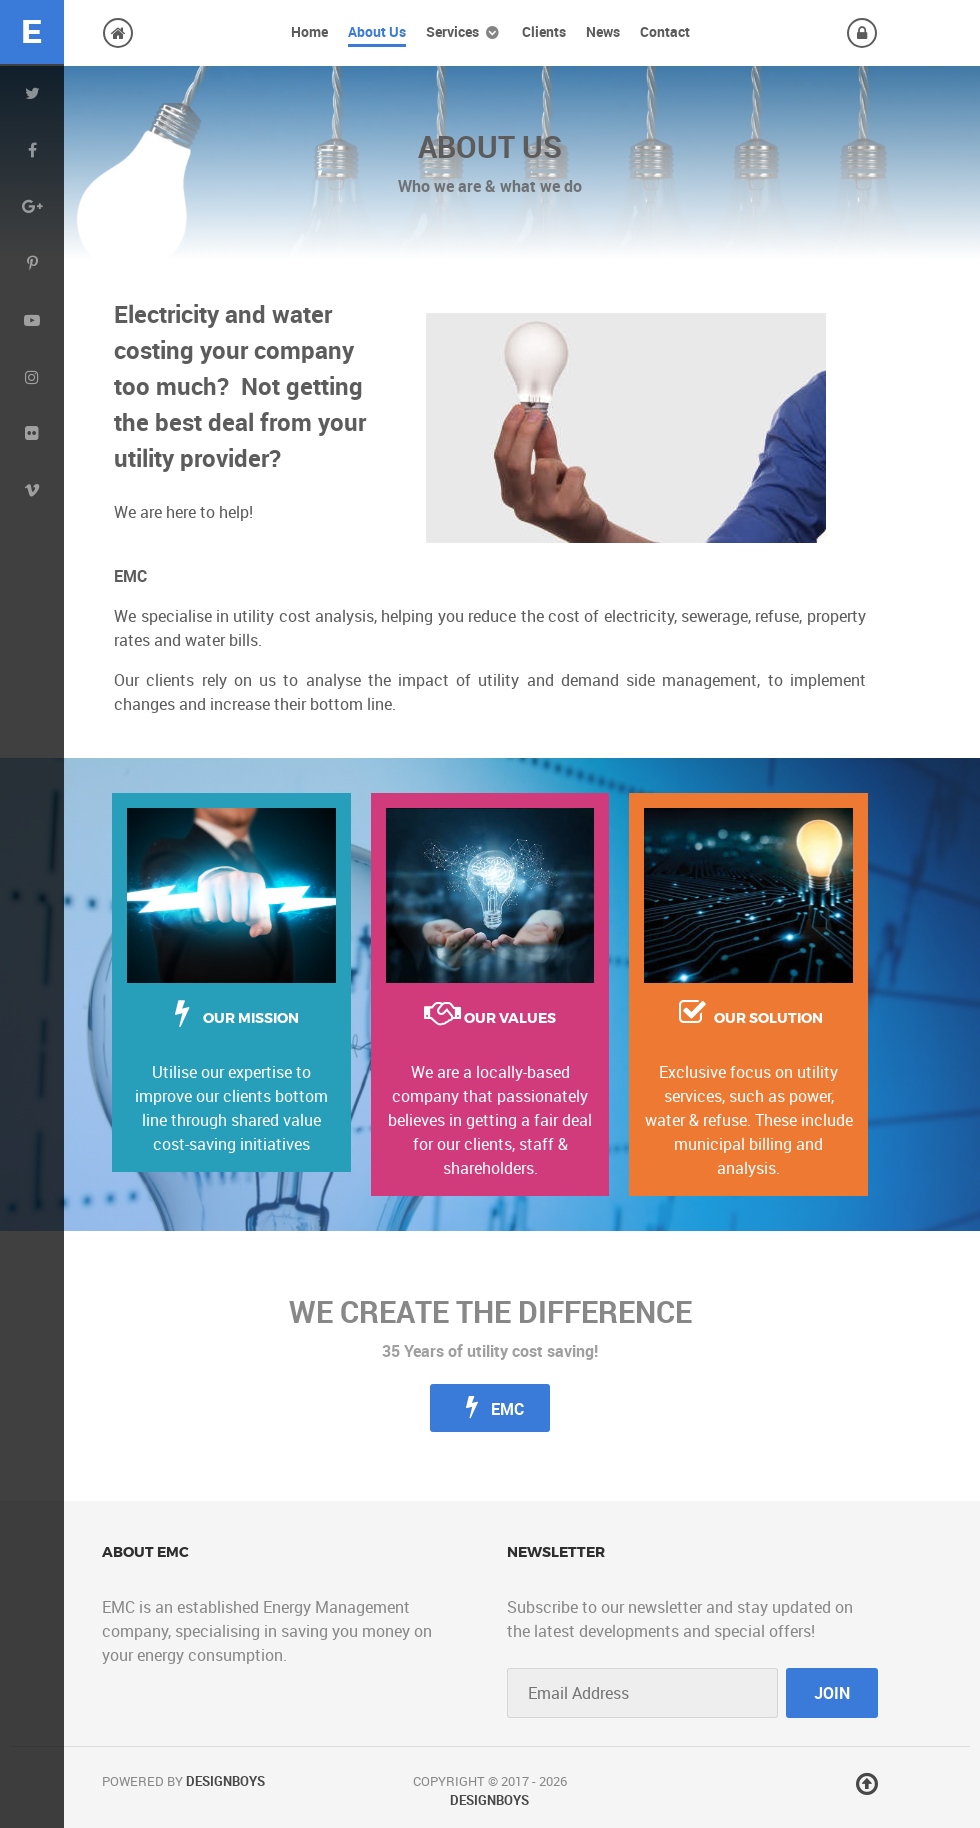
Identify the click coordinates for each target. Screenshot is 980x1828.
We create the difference (490, 1312)
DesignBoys (225, 1781)
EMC (490, 1406)
